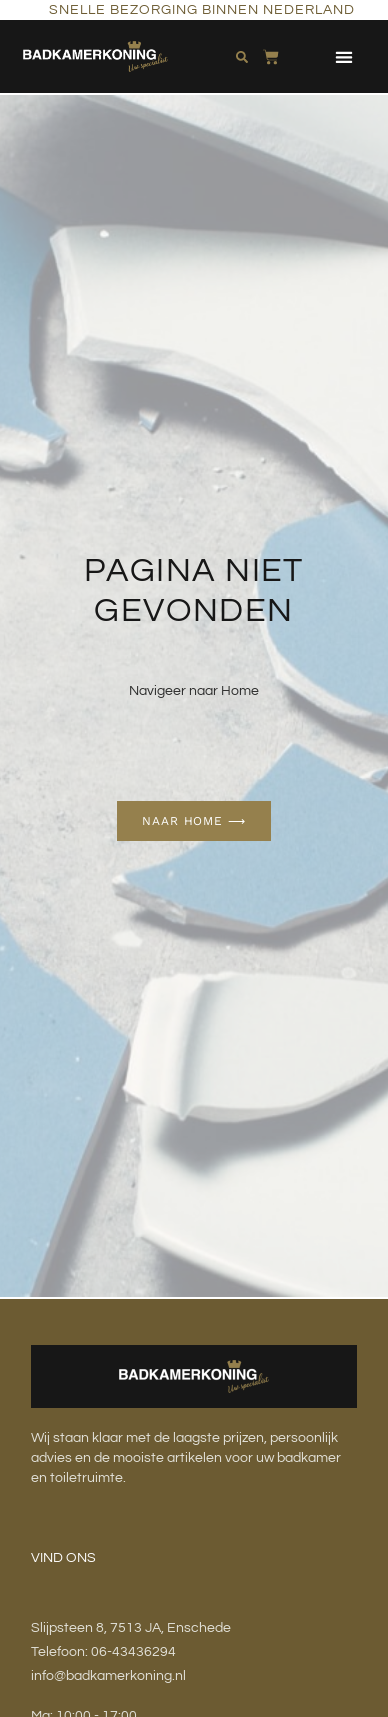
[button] (343, 56)
